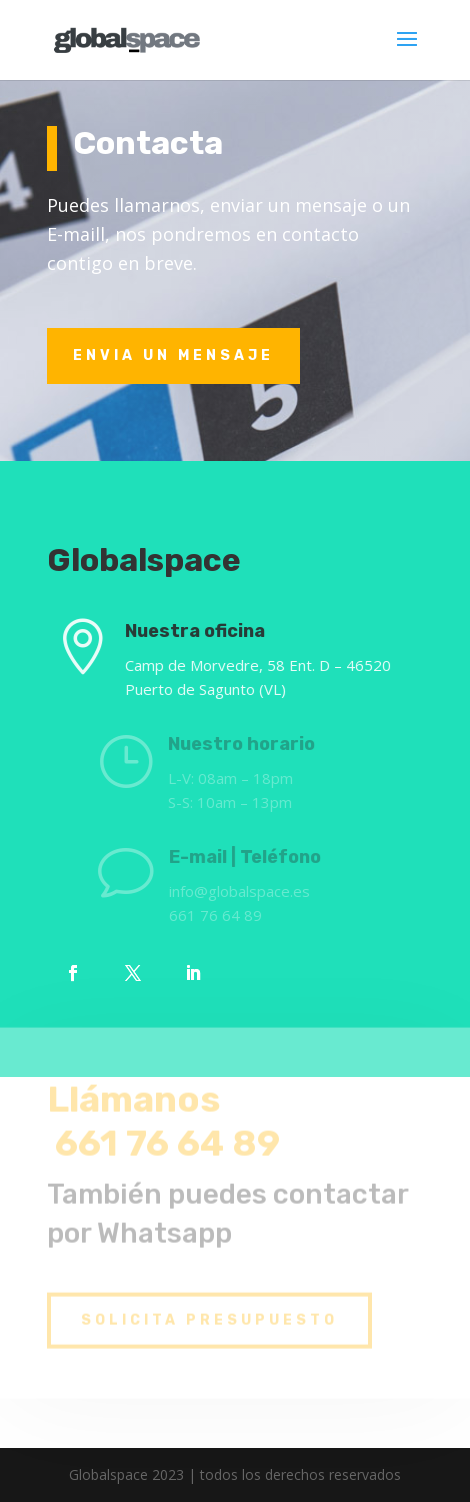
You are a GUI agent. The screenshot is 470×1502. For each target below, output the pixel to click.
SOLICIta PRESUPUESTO (209, 1309)
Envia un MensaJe (173, 355)
